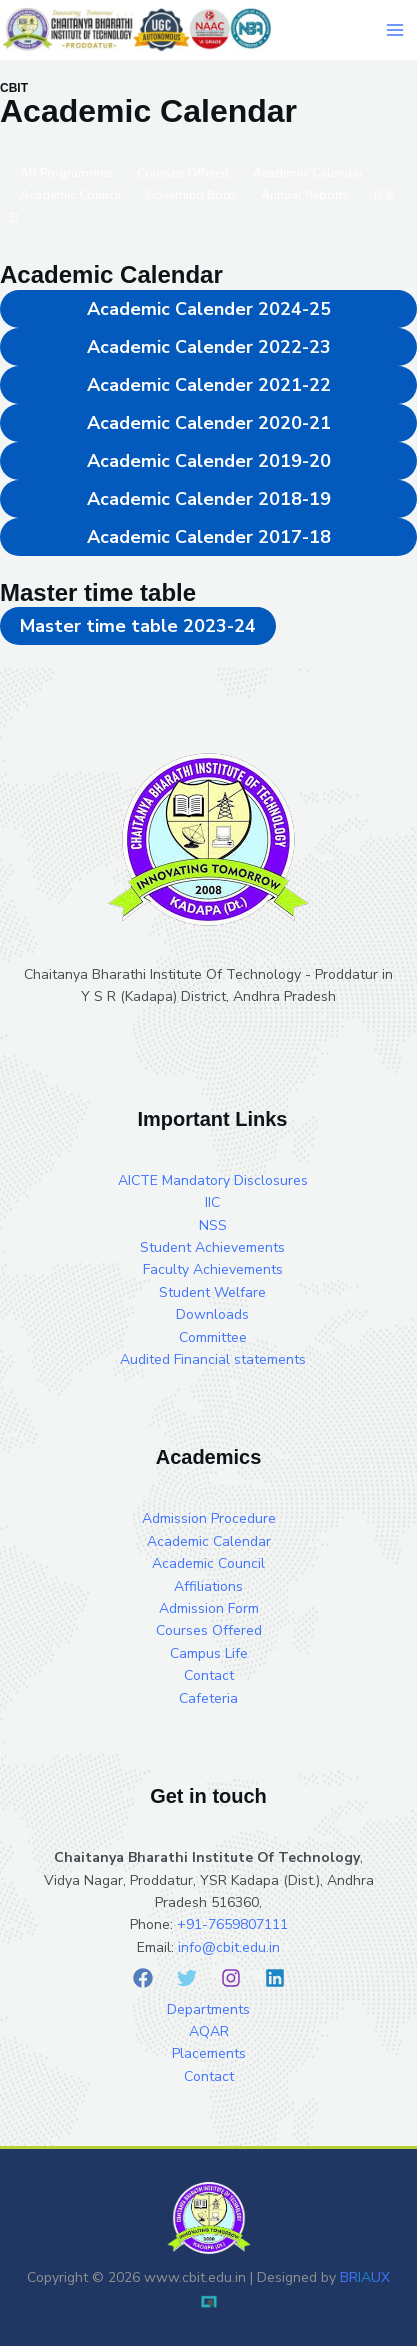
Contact (209, 1675)
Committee (213, 1337)
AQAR (209, 2031)
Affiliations (208, 1586)
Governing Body (191, 195)
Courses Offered (209, 1630)
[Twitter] (187, 1978)
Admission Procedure (209, 1518)
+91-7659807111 (232, 1924)
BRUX (365, 2277)
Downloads (212, 1314)
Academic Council (71, 195)
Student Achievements (212, 1247)
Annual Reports (305, 195)
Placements (209, 2053)
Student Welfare (212, 1292)
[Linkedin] (275, 1978)
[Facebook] (143, 1978)
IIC (212, 1202)
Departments (208, 2009)
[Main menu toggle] (394, 29)
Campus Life (209, 1653)
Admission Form (209, 1608)
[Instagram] (231, 1978)
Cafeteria (208, 1698)
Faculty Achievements (213, 1269)
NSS (213, 1225)
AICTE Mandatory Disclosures (213, 1180)
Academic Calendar (209, 1541)
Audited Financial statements (213, 1359)
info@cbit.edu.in (229, 1947)
